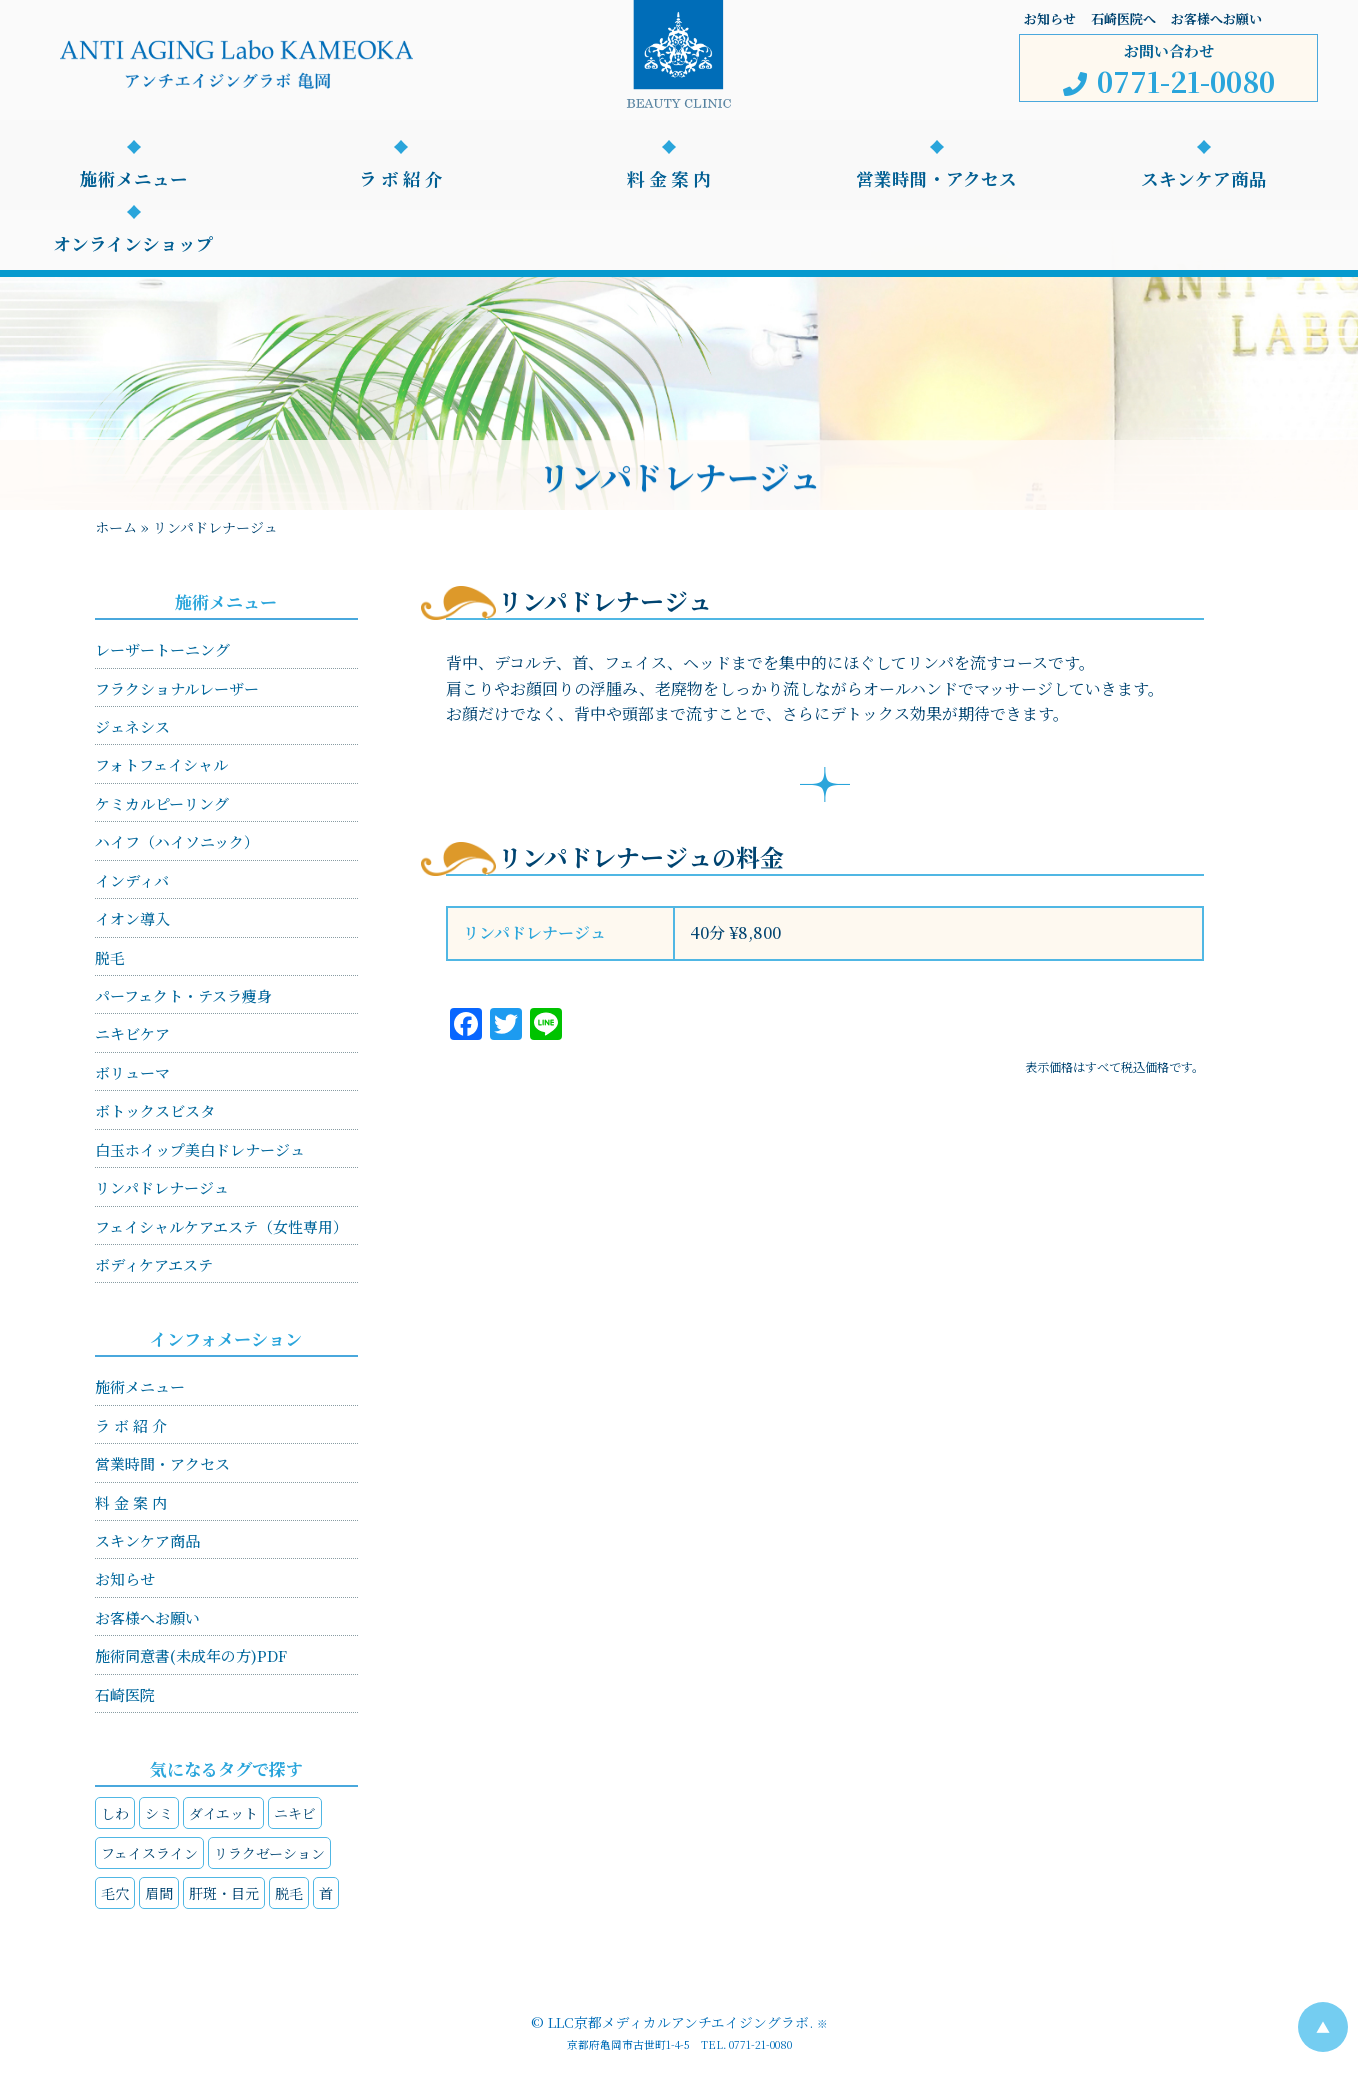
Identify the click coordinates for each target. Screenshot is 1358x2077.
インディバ (132, 880)
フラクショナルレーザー (177, 688)
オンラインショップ (133, 244)
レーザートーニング (162, 649)
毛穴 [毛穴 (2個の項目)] (115, 1893)
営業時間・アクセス (936, 179)
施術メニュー (134, 179)
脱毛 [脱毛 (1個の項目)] (289, 1893)
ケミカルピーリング (162, 803)
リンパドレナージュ (162, 1187)
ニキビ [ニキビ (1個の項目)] (295, 1813)
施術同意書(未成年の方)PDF (191, 1655)
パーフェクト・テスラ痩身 (183, 995)
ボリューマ (132, 1072)
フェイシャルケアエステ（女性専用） (221, 1226)
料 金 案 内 (669, 179)
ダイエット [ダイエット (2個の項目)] (223, 1813)
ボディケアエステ (154, 1264)
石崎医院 (125, 1694)
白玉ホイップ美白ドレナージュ (200, 1149)
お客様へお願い (1216, 18)
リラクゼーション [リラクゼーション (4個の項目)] (269, 1853)
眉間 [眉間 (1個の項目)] (159, 1893)
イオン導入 (132, 918)
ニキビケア (132, 1033)
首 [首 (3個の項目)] (326, 1893)
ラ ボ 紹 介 (401, 179)
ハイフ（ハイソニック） (177, 841)
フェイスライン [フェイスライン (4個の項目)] (149, 1853)
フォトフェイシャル (161, 764)
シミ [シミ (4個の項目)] (159, 1813)
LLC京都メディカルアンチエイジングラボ (678, 2022)
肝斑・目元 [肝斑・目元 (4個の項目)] (224, 1893)
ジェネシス (132, 726)
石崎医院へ (1123, 18)
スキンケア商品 (1204, 179)
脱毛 (110, 957)
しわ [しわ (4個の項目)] (115, 1813)
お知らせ (1050, 18)
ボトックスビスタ (155, 1110)
